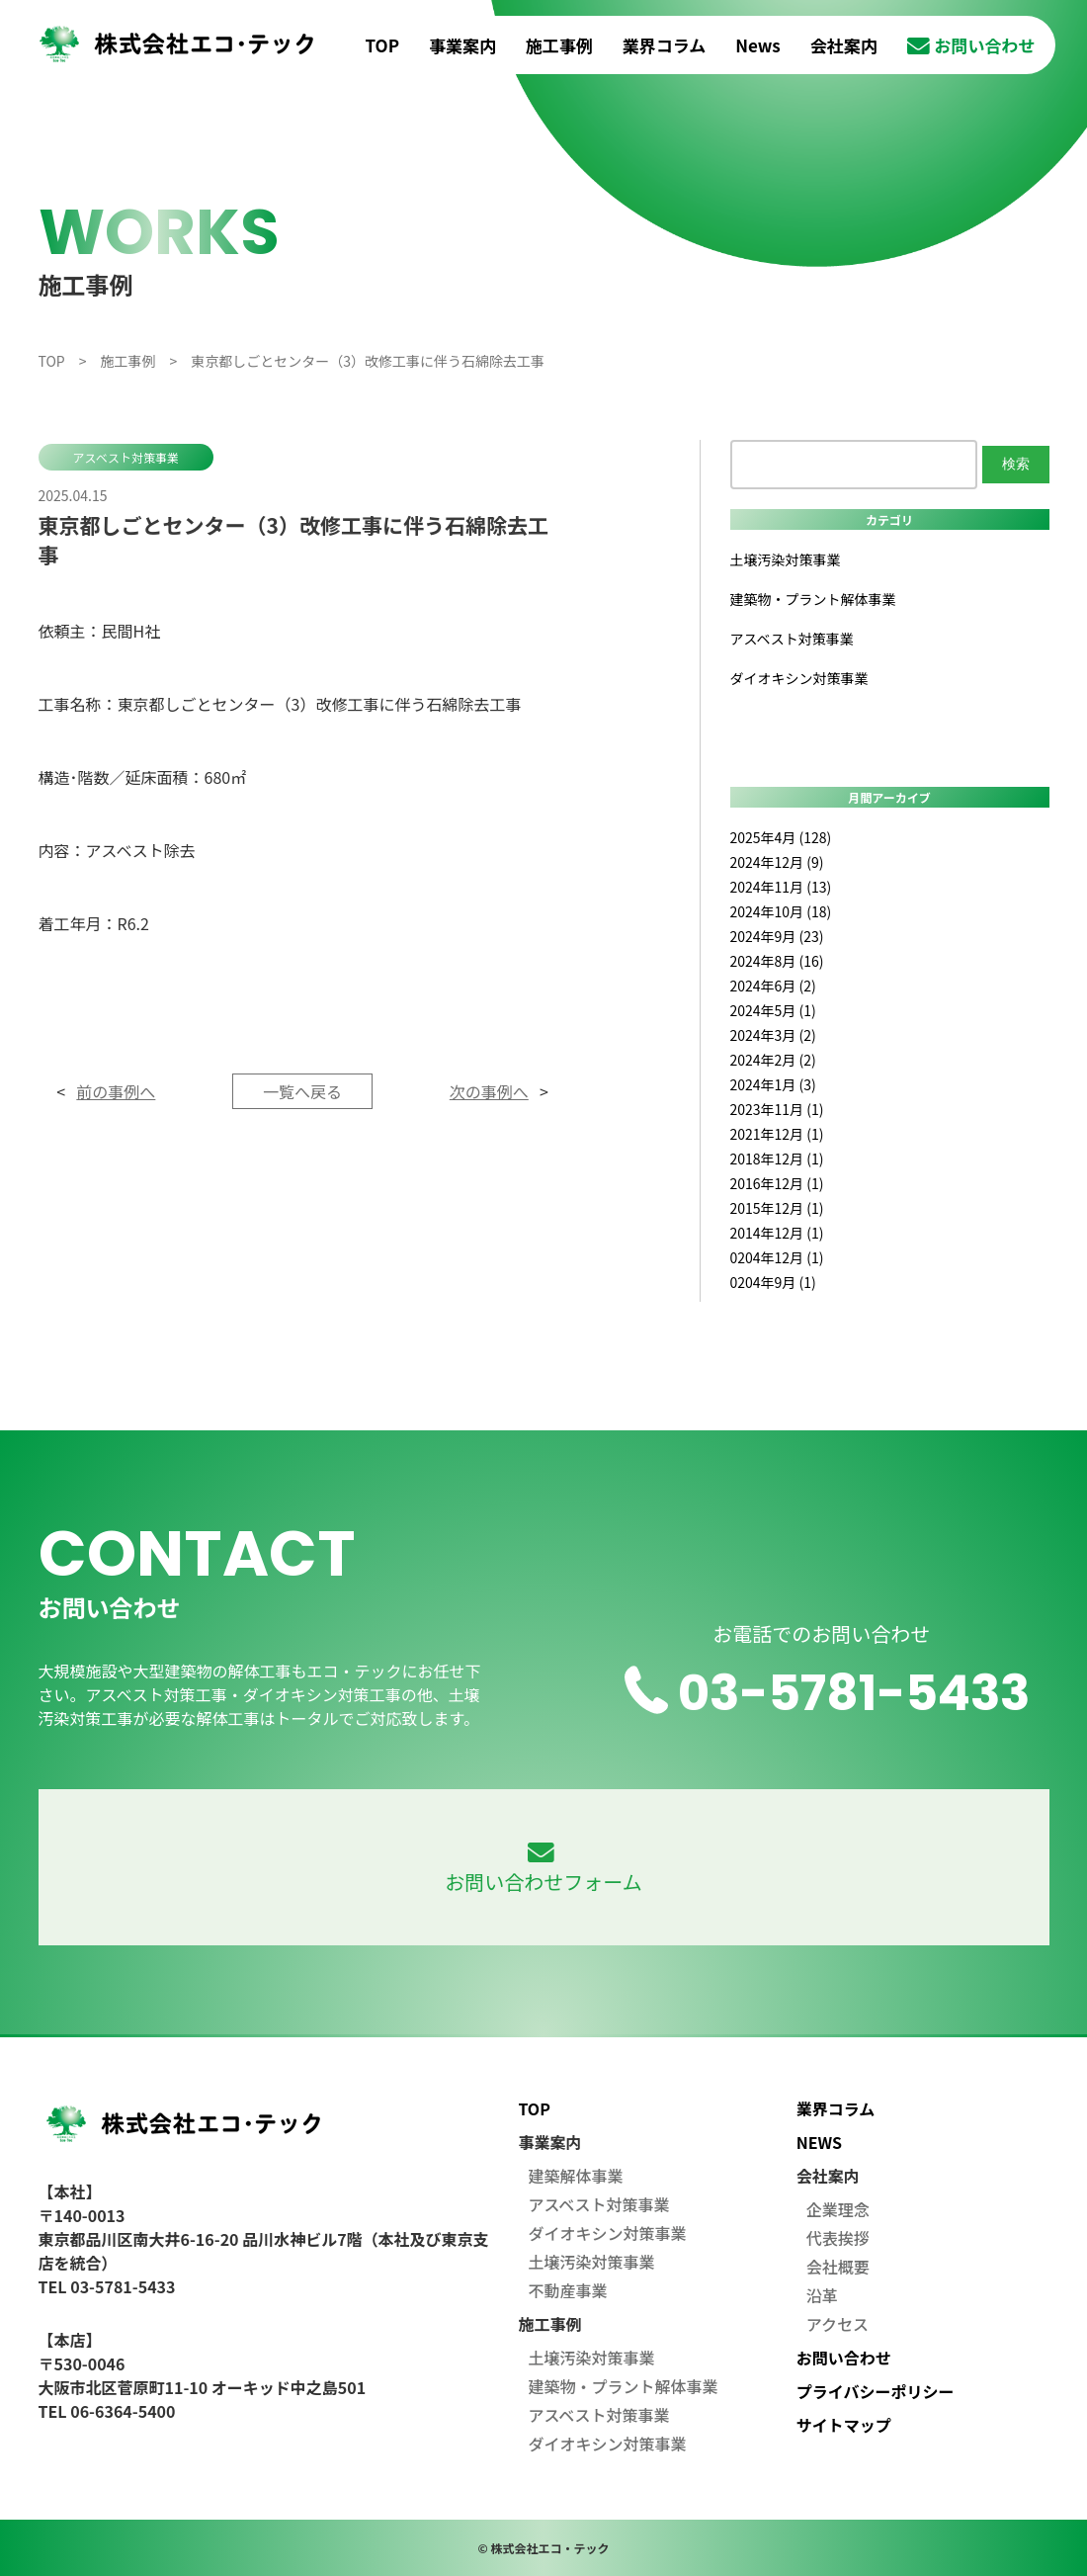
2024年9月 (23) (777, 936)
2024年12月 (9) (777, 862)
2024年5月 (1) (773, 1010)
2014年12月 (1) (777, 1233)
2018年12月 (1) (777, 1158)
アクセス (837, 2324)
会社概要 (838, 2266)
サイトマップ (843, 2425)
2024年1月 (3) (773, 1084)
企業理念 (838, 2209)
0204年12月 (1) (777, 1257)
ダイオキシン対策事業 (799, 678)
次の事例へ (489, 1091)
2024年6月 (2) (773, 985)
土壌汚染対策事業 (785, 559)
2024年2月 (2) (773, 1060)
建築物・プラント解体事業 (813, 599)
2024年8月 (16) (777, 961)
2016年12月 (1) (777, 1183)
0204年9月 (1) (773, 1282)
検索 (1016, 464)
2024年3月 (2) (773, 1035)
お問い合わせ (971, 45)
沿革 (822, 2295)
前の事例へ (115, 1091)
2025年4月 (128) (781, 837)
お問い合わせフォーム (543, 1869)
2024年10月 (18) (781, 911)
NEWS (819, 2142)
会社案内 (844, 45)
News (758, 45)
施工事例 (559, 45)
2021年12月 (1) (777, 1134)
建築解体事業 (575, 2176)
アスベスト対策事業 (126, 457)
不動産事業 (567, 2290)
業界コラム (665, 45)
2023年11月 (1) (777, 1109)
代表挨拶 (838, 2238)
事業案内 (462, 45)
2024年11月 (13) (781, 887)
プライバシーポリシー (875, 2391)
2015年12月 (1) (777, 1208)
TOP (382, 45)
